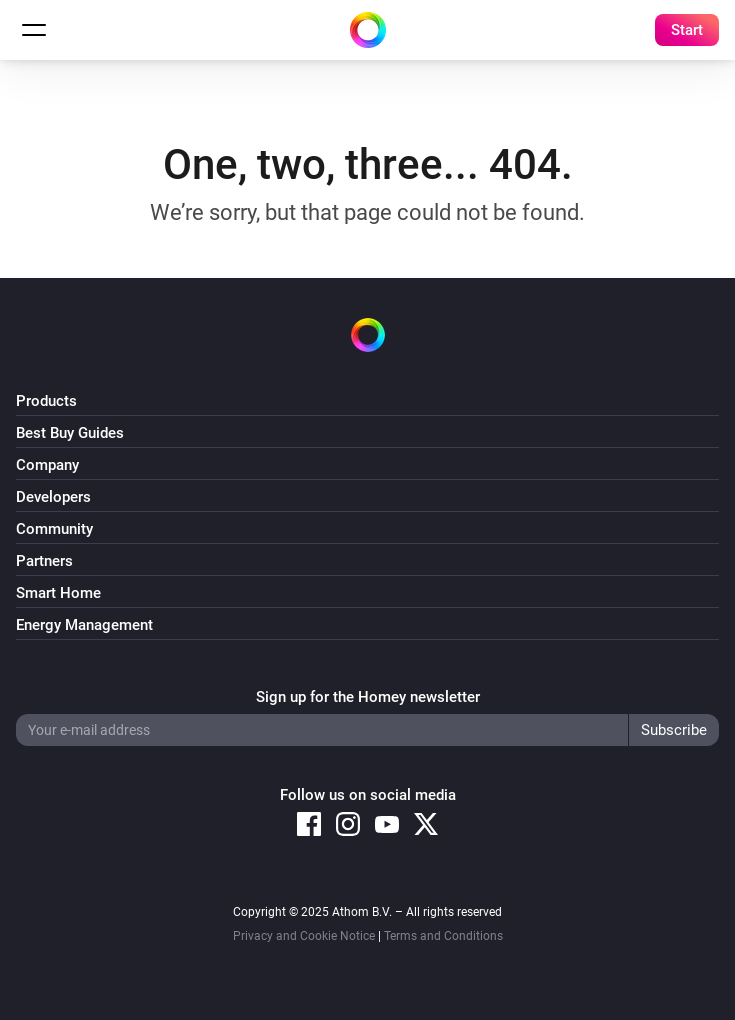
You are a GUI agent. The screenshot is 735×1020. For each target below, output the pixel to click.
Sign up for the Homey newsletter (368, 697)
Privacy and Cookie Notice (304, 936)
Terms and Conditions (443, 936)
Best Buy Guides (70, 433)
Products (46, 401)
